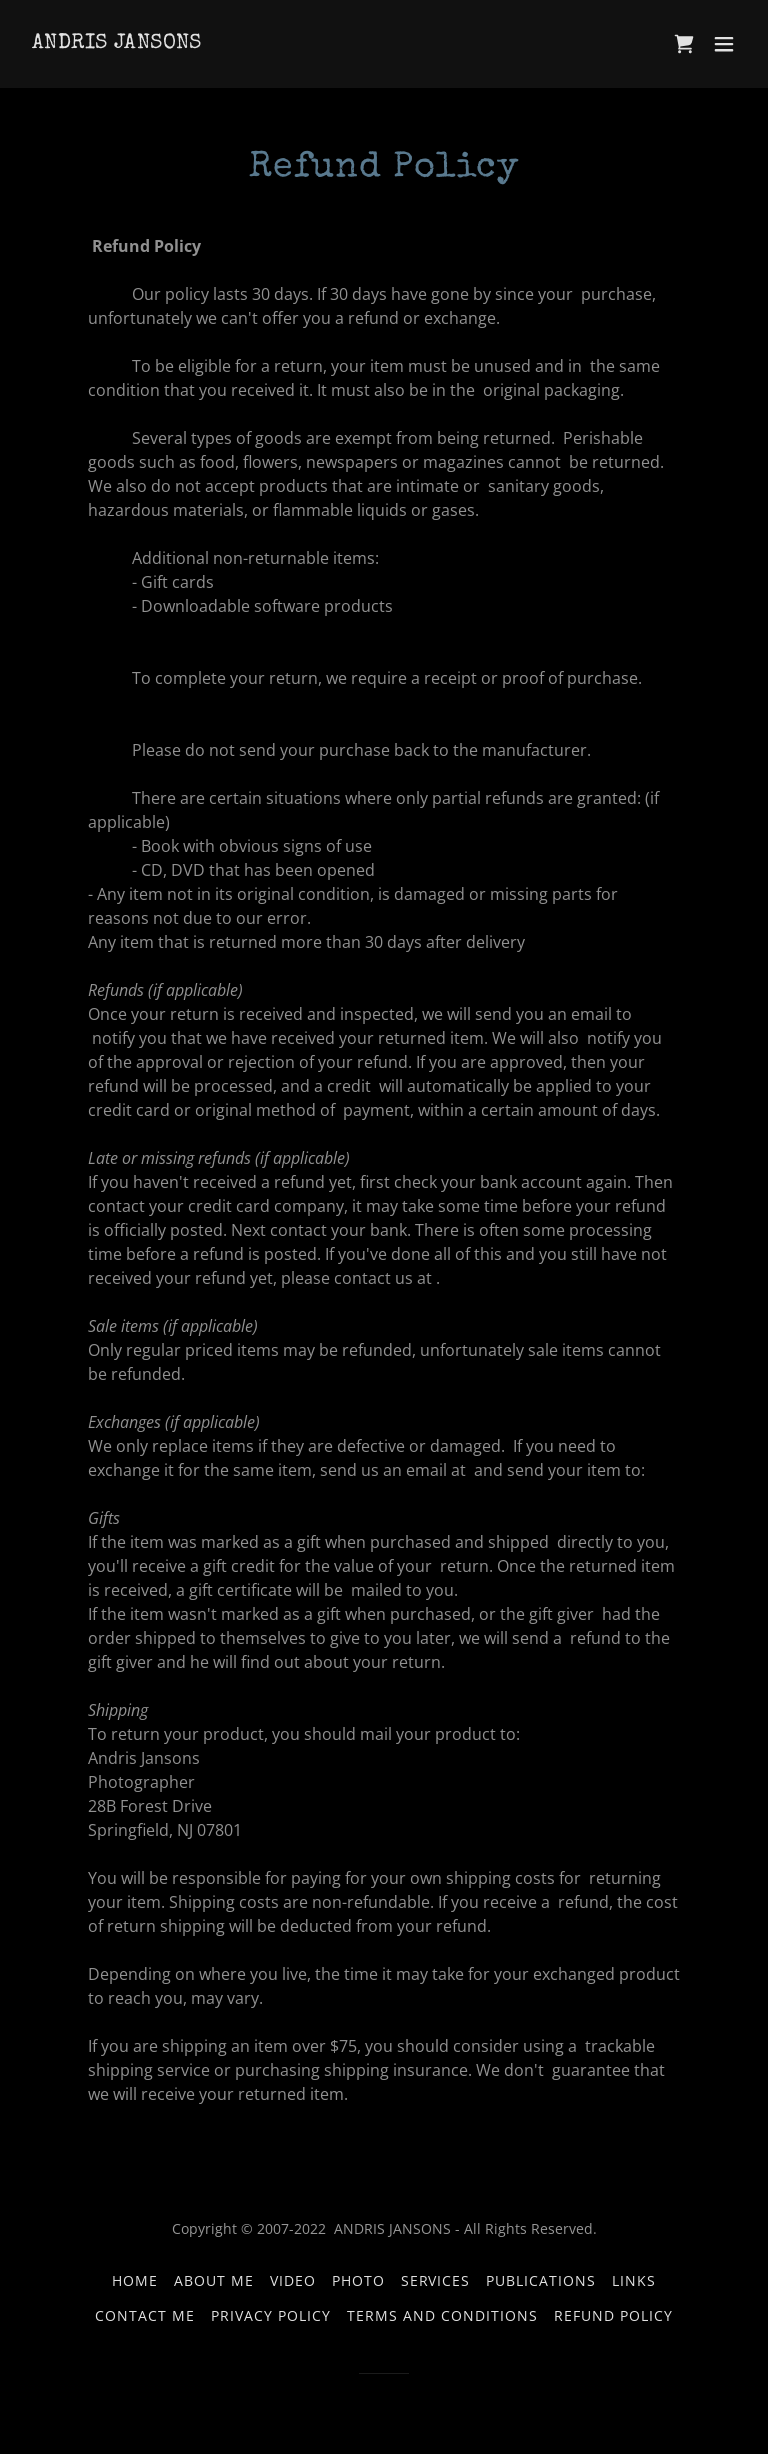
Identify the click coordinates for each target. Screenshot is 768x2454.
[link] (117, 42)
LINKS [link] (634, 2280)
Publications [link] (541, 2280)
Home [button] (135, 2280)
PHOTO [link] (358, 2280)
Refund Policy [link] (613, 2315)
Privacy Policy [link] (271, 2315)
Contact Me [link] (145, 2315)
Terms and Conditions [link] (442, 2315)
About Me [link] (214, 2280)
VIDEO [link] (293, 2280)
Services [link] (436, 2280)
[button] (724, 44)
